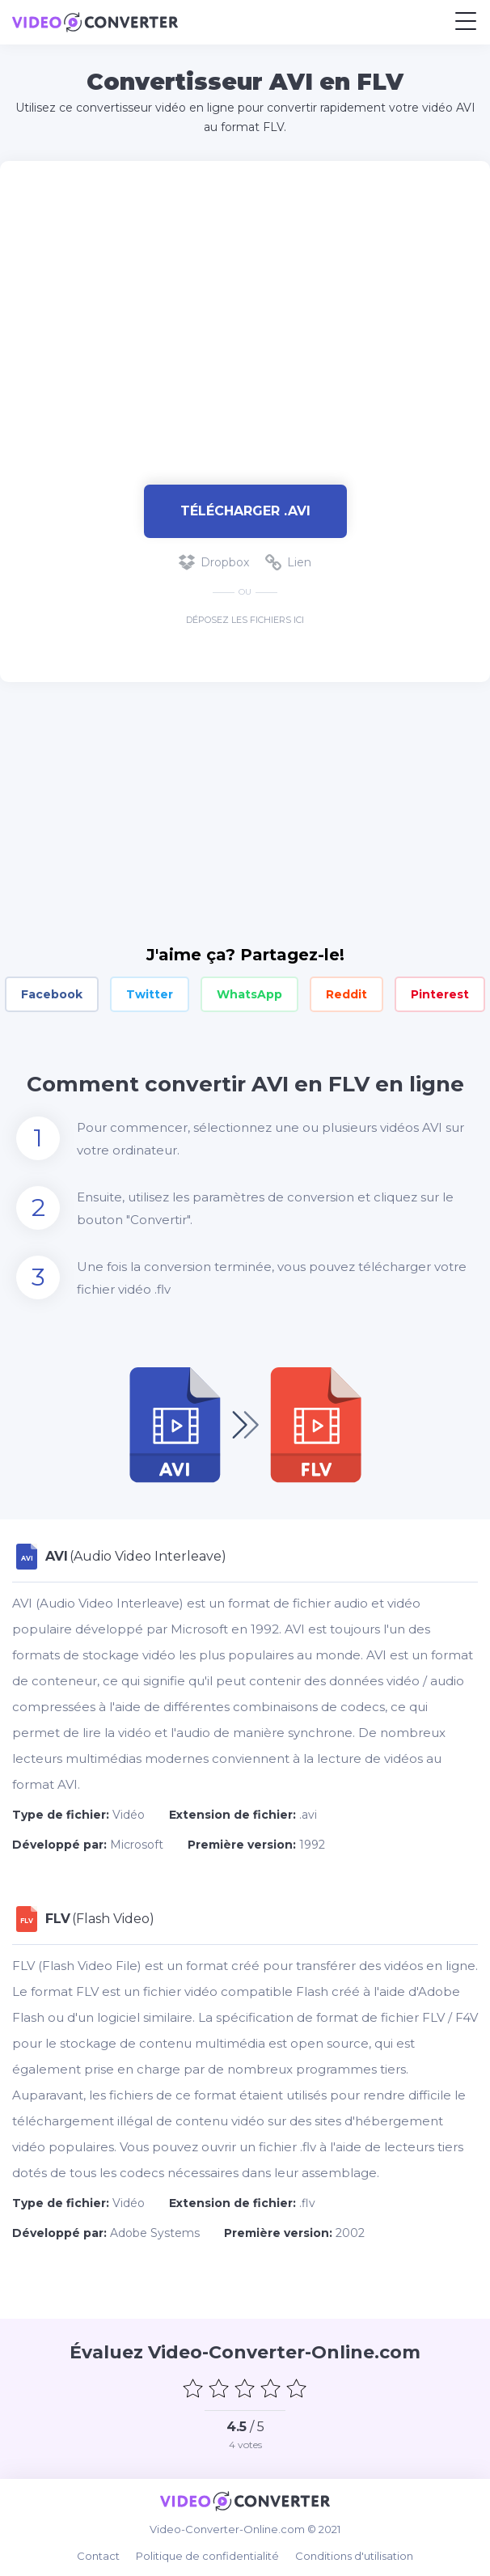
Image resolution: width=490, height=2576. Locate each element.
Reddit (346, 994)
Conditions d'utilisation (354, 2555)
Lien (288, 562)
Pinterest (440, 994)
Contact (98, 2555)
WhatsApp (249, 994)
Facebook (51, 994)
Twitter (149, 994)
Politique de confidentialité (207, 2555)
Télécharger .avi (245, 511)
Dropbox (214, 562)
